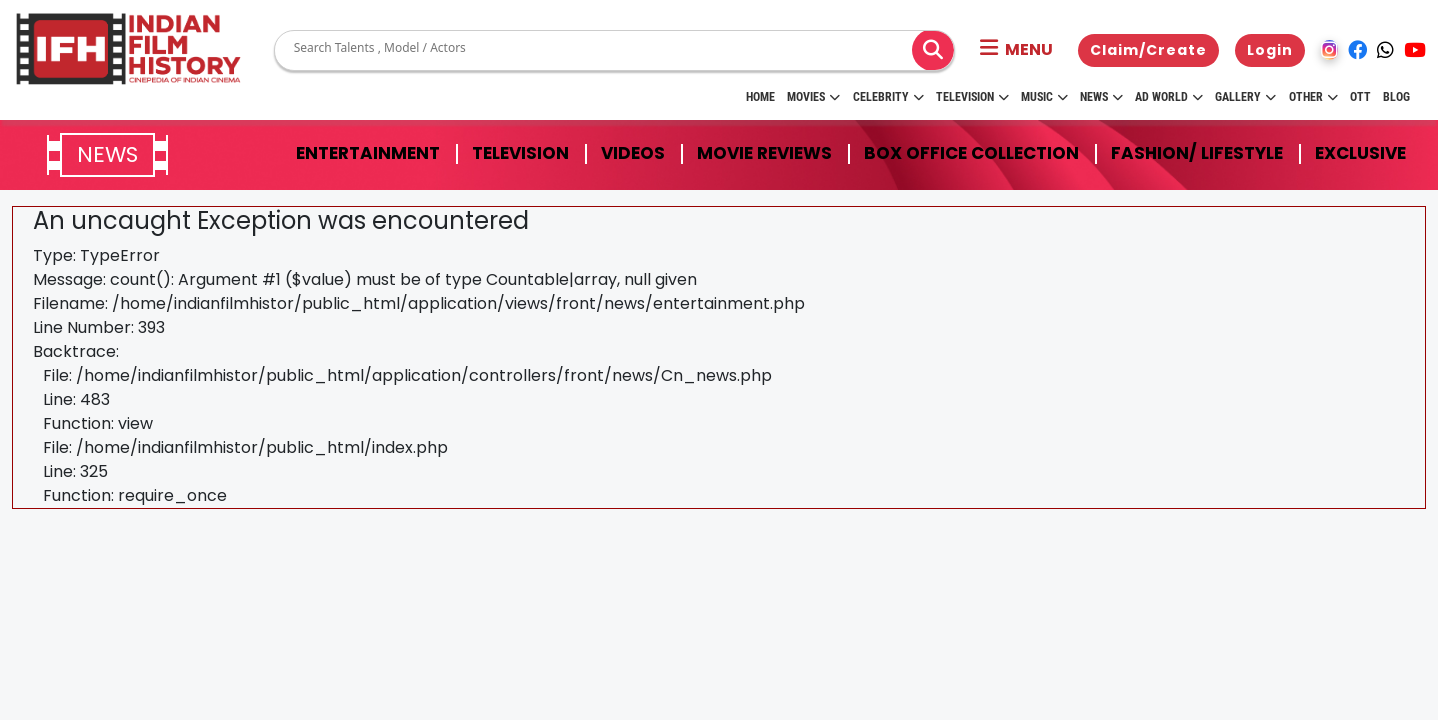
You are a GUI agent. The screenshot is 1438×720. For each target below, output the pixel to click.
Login (1270, 50)
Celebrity (888, 97)
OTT (1360, 97)
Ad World (1169, 97)
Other (1313, 97)
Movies (813, 97)
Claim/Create (1148, 50)
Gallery (1245, 97)
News (1101, 97)
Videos (633, 153)
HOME (760, 97)
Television (972, 97)
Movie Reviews (764, 153)
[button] (1016, 50)
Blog (1396, 97)
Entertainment (368, 153)
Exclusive (1360, 153)
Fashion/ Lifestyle (1197, 153)
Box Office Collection (971, 153)
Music (1044, 97)
